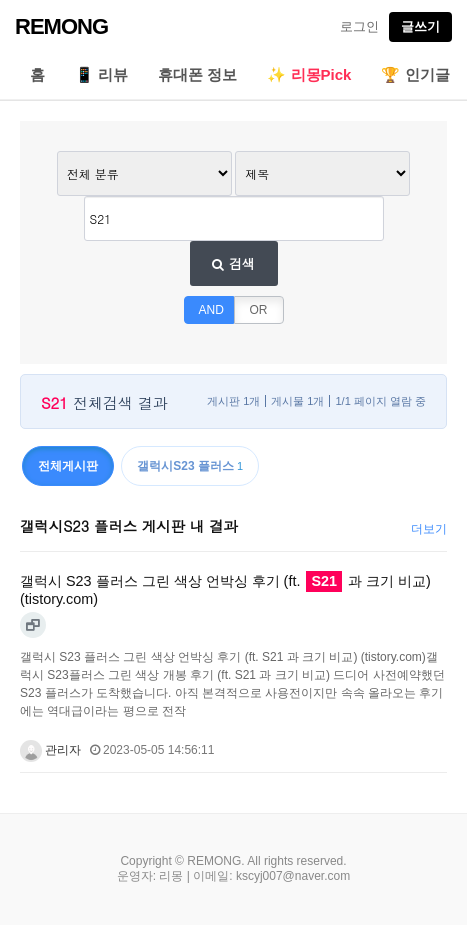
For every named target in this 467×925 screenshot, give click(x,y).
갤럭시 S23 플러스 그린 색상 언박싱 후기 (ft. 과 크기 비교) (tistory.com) (225, 589)
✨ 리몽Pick (309, 74)
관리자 (50, 750)
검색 (233, 263)
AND (211, 310)
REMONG (61, 26)
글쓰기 (420, 26)
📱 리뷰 (101, 74)
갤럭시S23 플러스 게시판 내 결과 (129, 526)
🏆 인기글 (415, 74)
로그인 (359, 26)
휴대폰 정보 (197, 74)
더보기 (429, 529)
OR (259, 310)
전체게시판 (68, 466)
